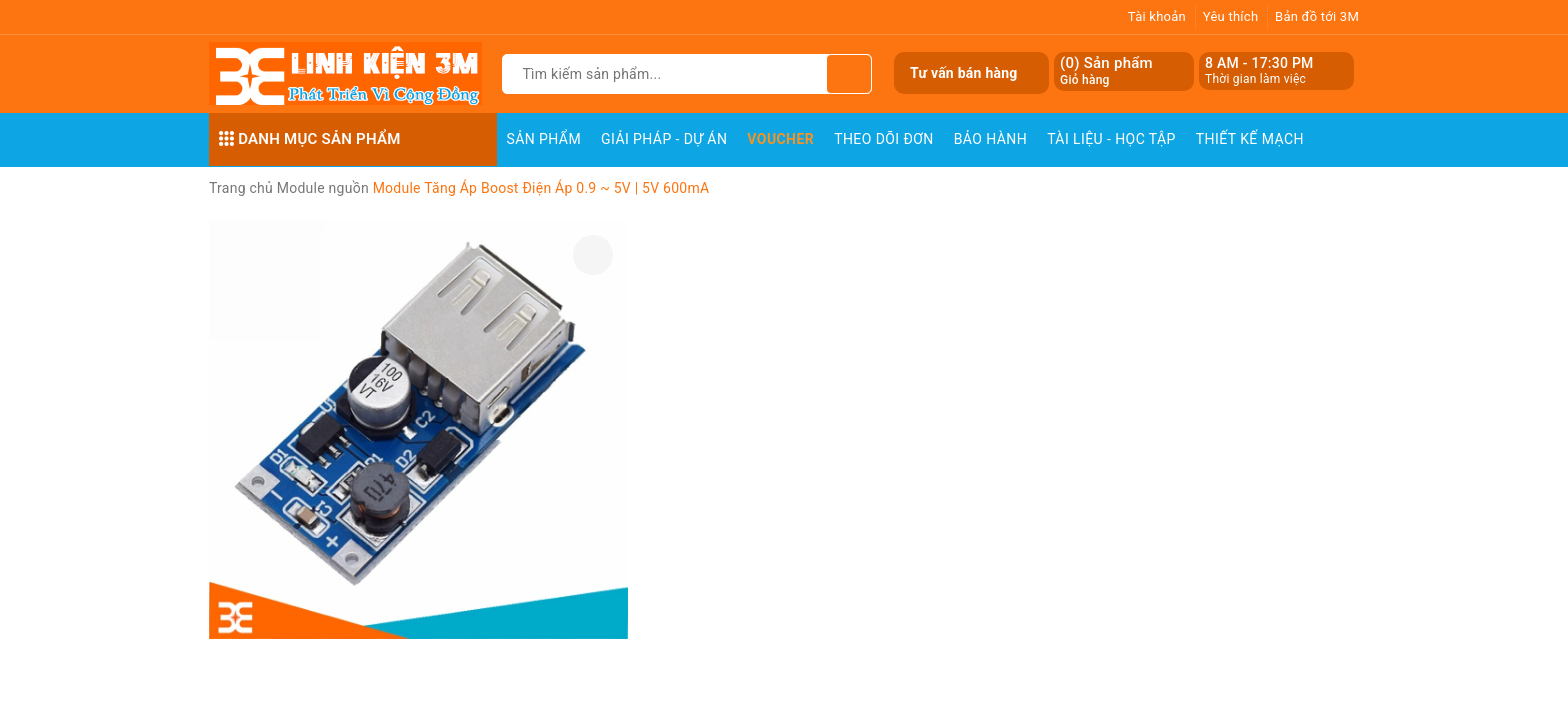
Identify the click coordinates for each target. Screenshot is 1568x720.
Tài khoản (1157, 16)
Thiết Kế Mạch (1250, 139)
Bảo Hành (990, 139)
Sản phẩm (544, 139)
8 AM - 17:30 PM (1259, 63)
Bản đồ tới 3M (1317, 16)
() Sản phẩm (1106, 71)
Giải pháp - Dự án (664, 139)
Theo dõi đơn (884, 139)
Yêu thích (1231, 16)
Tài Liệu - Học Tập (1111, 139)
